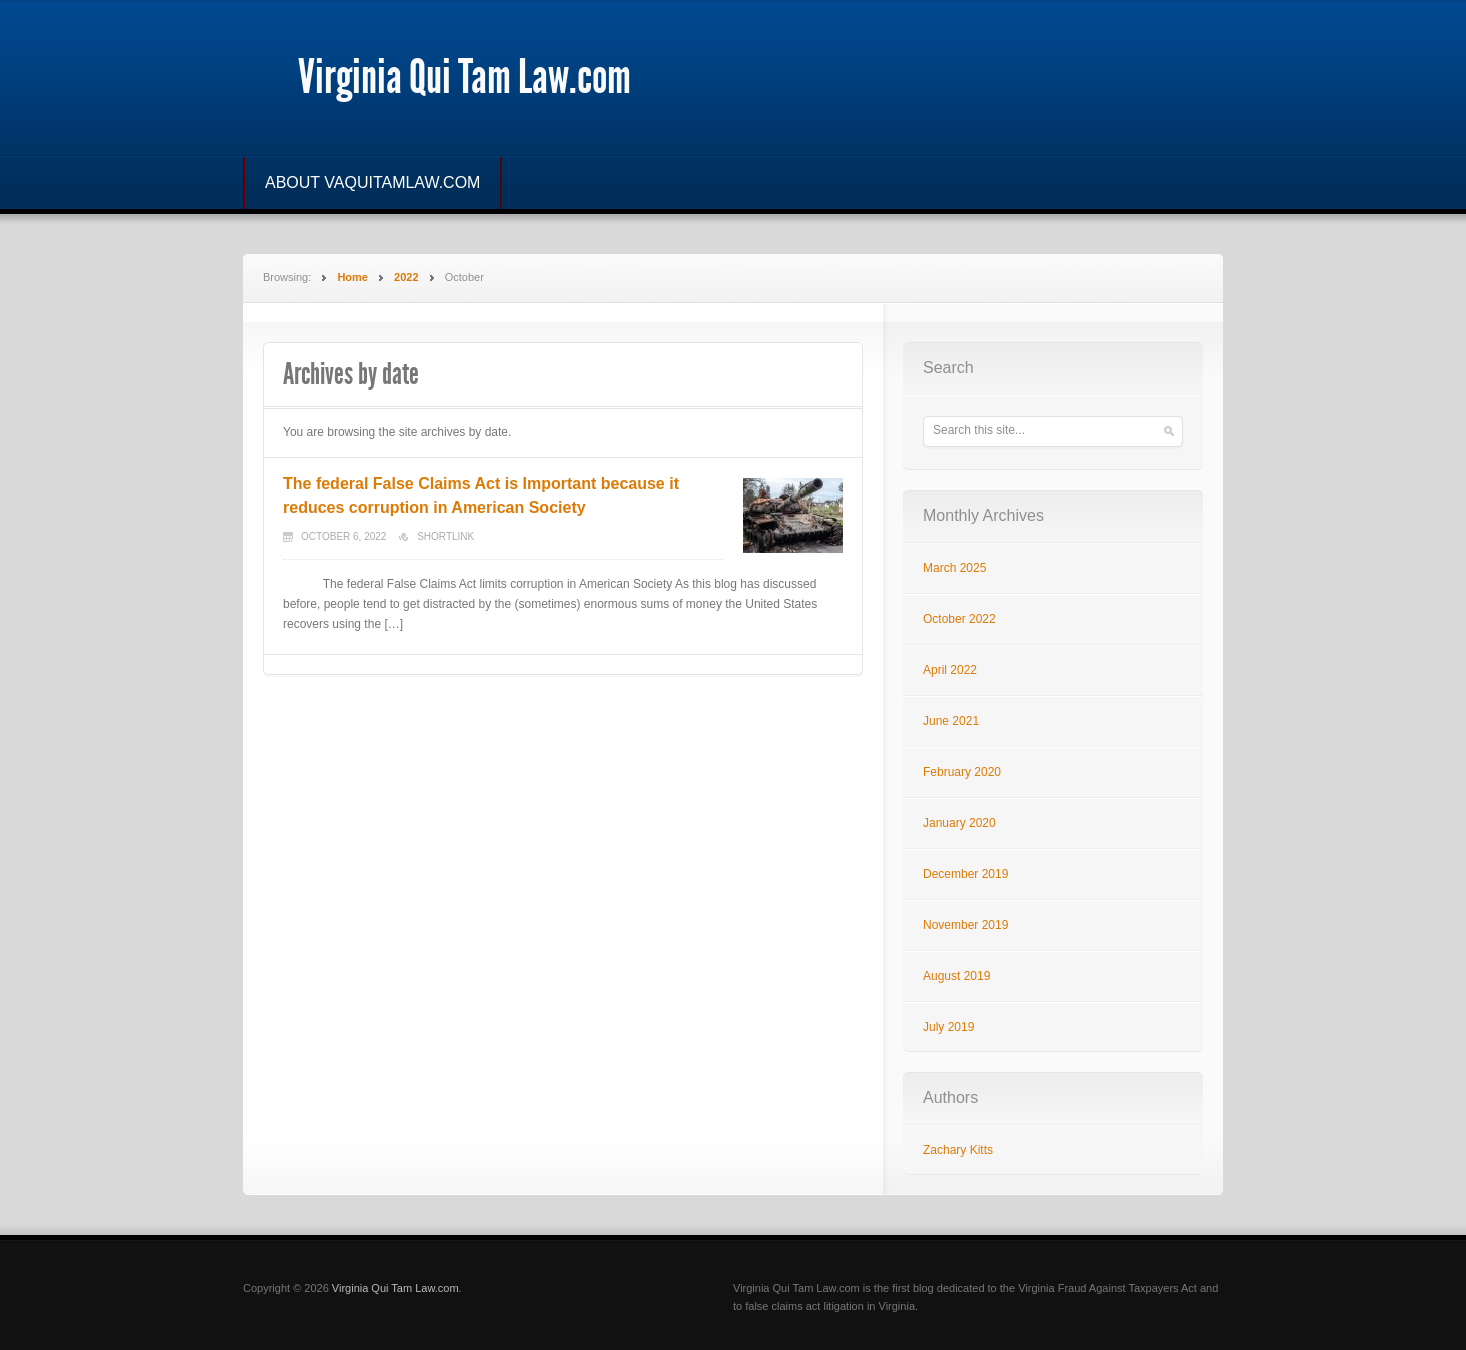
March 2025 (954, 568)
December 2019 (965, 874)
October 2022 (959, 619)
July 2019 (948, 1027)
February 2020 (962, 772)
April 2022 (950, 670)
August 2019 (956, 976)
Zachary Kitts (958, 1150)
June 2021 (951, 721)
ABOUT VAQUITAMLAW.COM (372, 182)
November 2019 (965, 925)
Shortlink (445, 536)
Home (352, 277)
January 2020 (959, 823)
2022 (406, 277)
